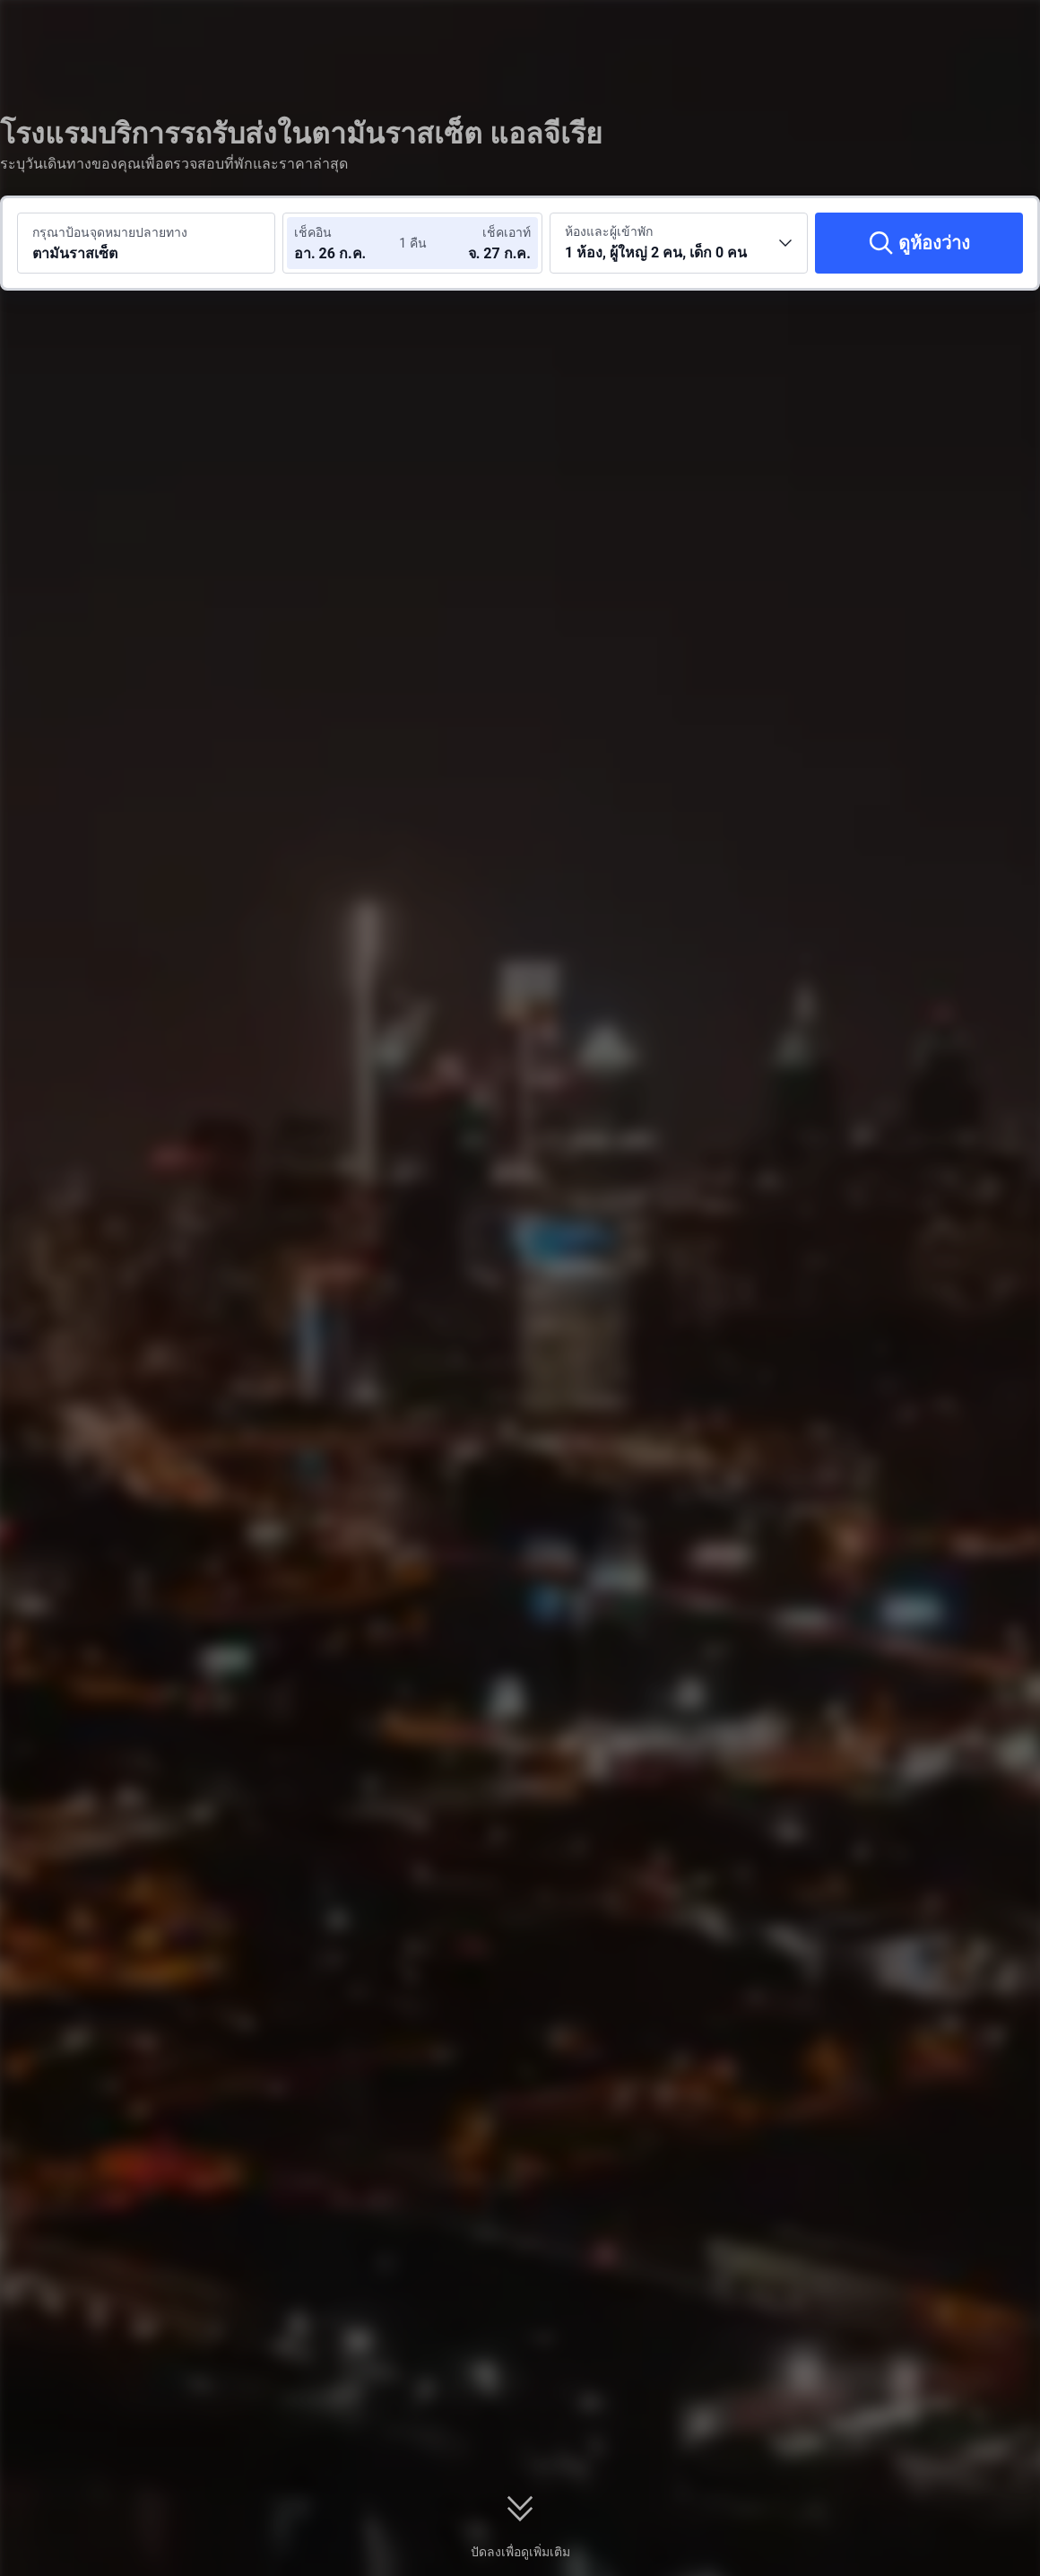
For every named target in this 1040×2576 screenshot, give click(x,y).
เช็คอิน (313, 232)
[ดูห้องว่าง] (919, 243)
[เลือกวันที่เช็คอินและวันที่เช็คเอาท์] (347, 243)
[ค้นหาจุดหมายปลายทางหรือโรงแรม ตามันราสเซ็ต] (146, 243)
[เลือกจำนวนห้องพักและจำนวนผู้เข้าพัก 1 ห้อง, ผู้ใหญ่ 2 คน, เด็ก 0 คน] (678, 243)
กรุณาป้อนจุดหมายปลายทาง (109, 232)
